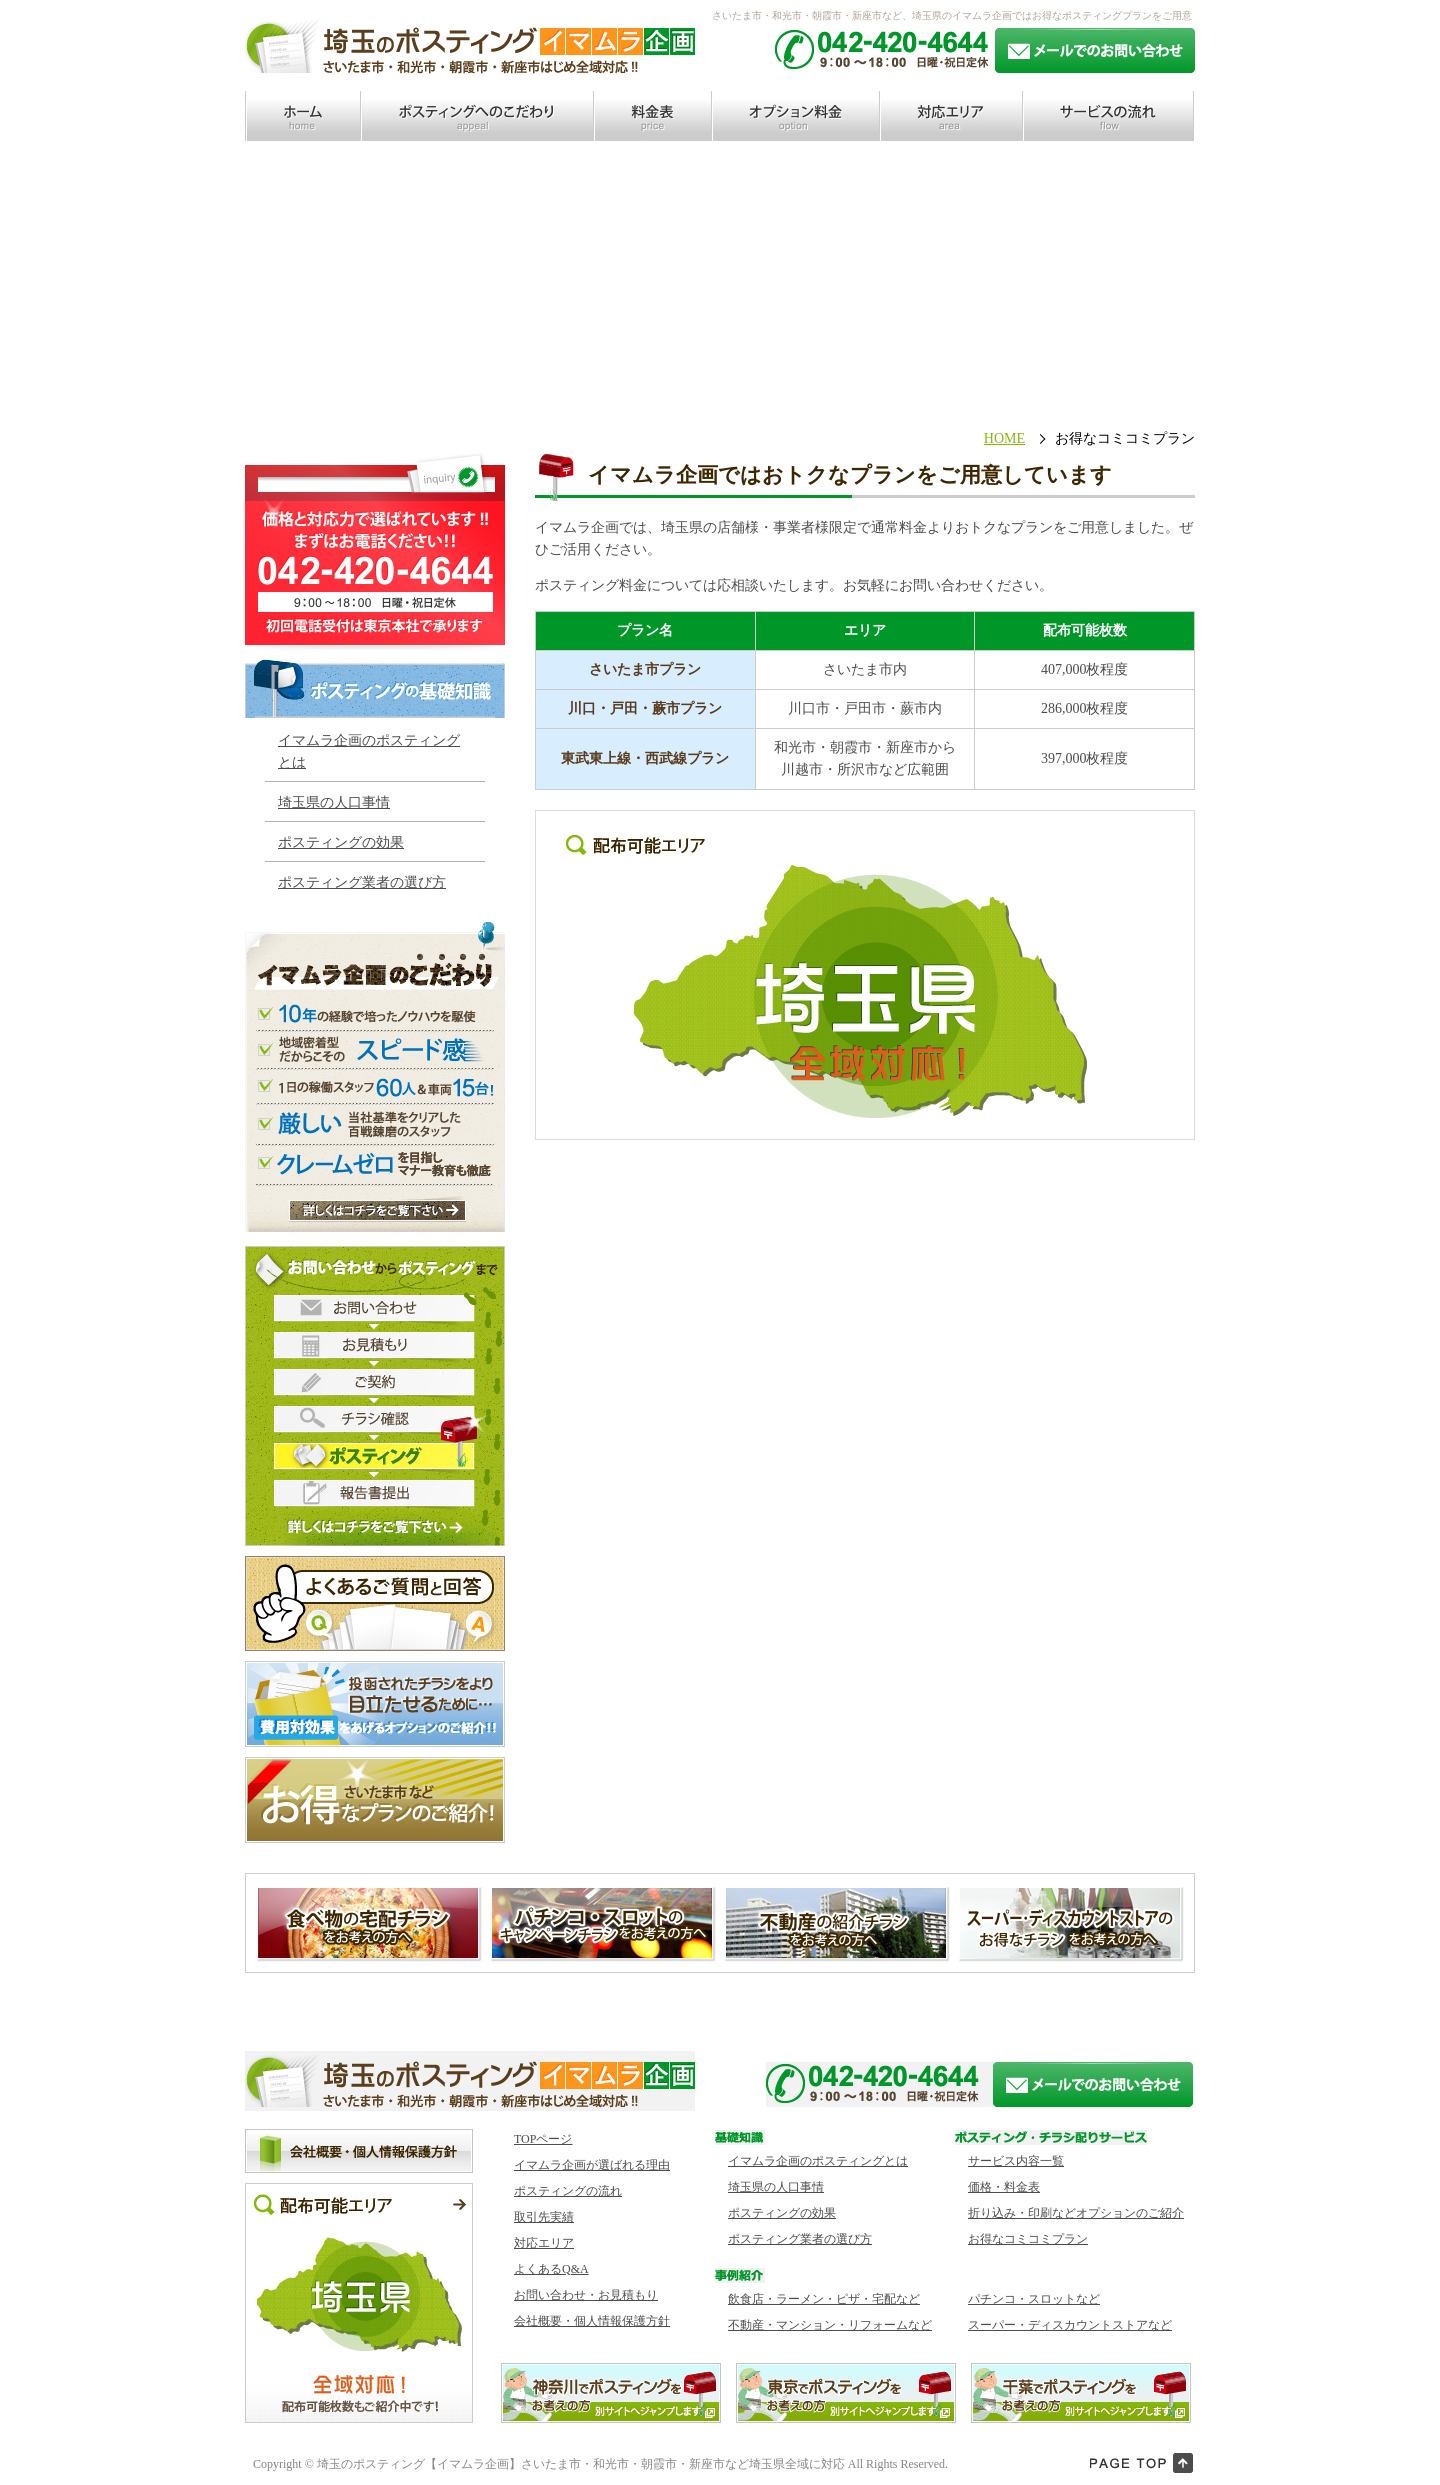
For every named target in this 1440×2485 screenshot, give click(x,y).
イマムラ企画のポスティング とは (369, 751)
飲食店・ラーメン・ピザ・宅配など (824, 2299)
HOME (1004, 438)
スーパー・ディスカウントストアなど (1070, 2325)
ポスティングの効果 (341, 842)
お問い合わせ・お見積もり (586, 2295)
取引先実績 (544, 2217)
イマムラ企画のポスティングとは (818, 2161)
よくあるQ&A (551, 2269)
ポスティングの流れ (568, 2191)
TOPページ (543, 2139)
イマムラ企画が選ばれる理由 (592, 2165)
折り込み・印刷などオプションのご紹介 (1076, 2213)
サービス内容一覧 (1016, 2161)
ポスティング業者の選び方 (362, 882)
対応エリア (544, 2243)
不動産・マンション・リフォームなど (830, 2325)
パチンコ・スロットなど (1034, 2299)
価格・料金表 (1004, 2187)
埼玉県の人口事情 (334, 802)
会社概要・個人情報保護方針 (592, 2321)
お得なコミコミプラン (1028, 2239)
